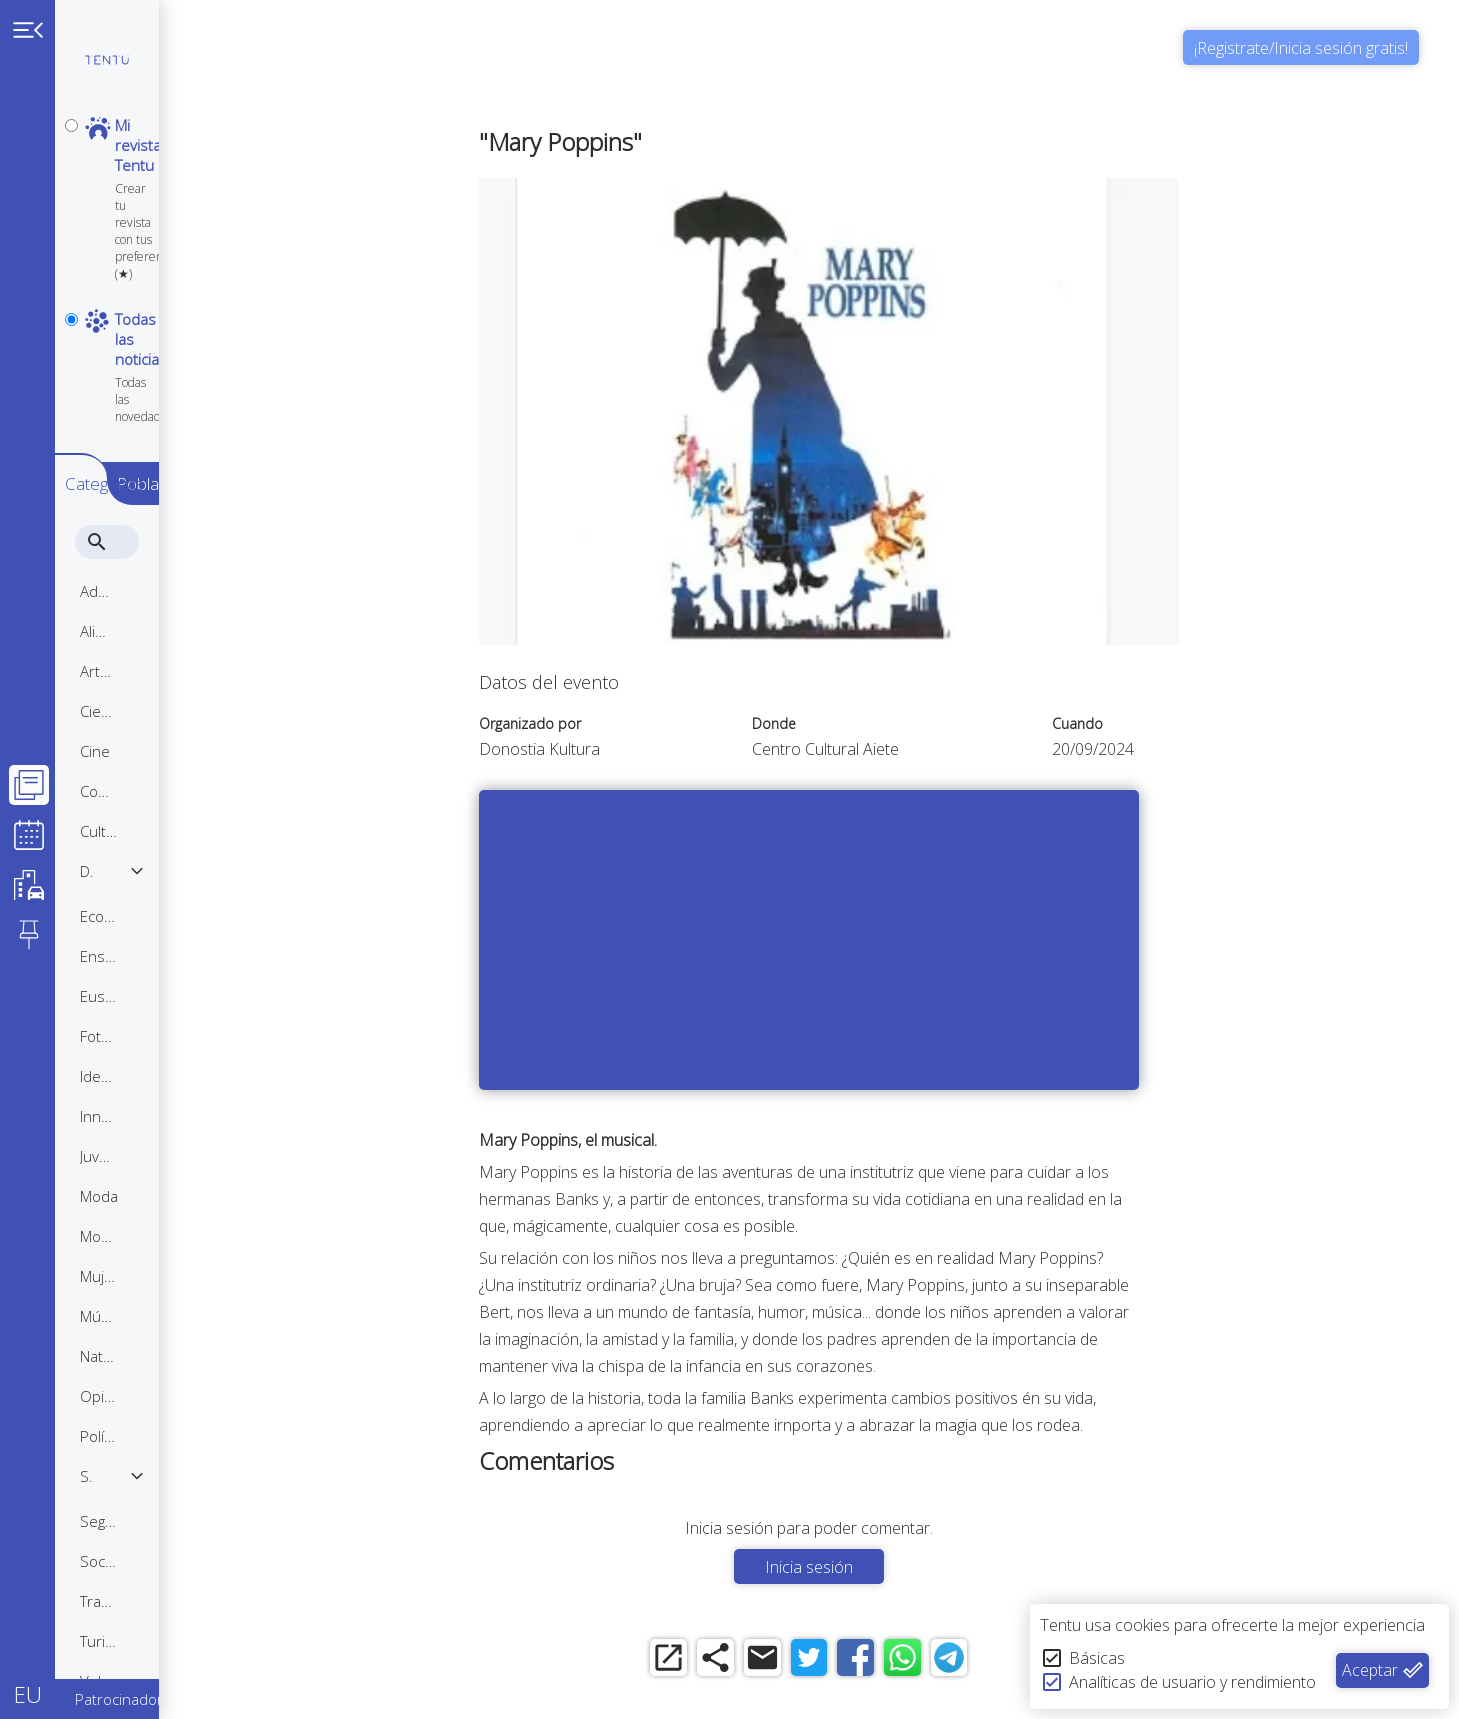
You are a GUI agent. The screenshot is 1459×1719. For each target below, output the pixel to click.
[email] (827, 1661)
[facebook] (937, 1661)
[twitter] (882, 1661)
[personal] (71, 125)
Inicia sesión (882, 1567)
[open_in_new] (717, 1661)
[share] (772, 1661)
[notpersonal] (71, 211)
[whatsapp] (992, 1661)
